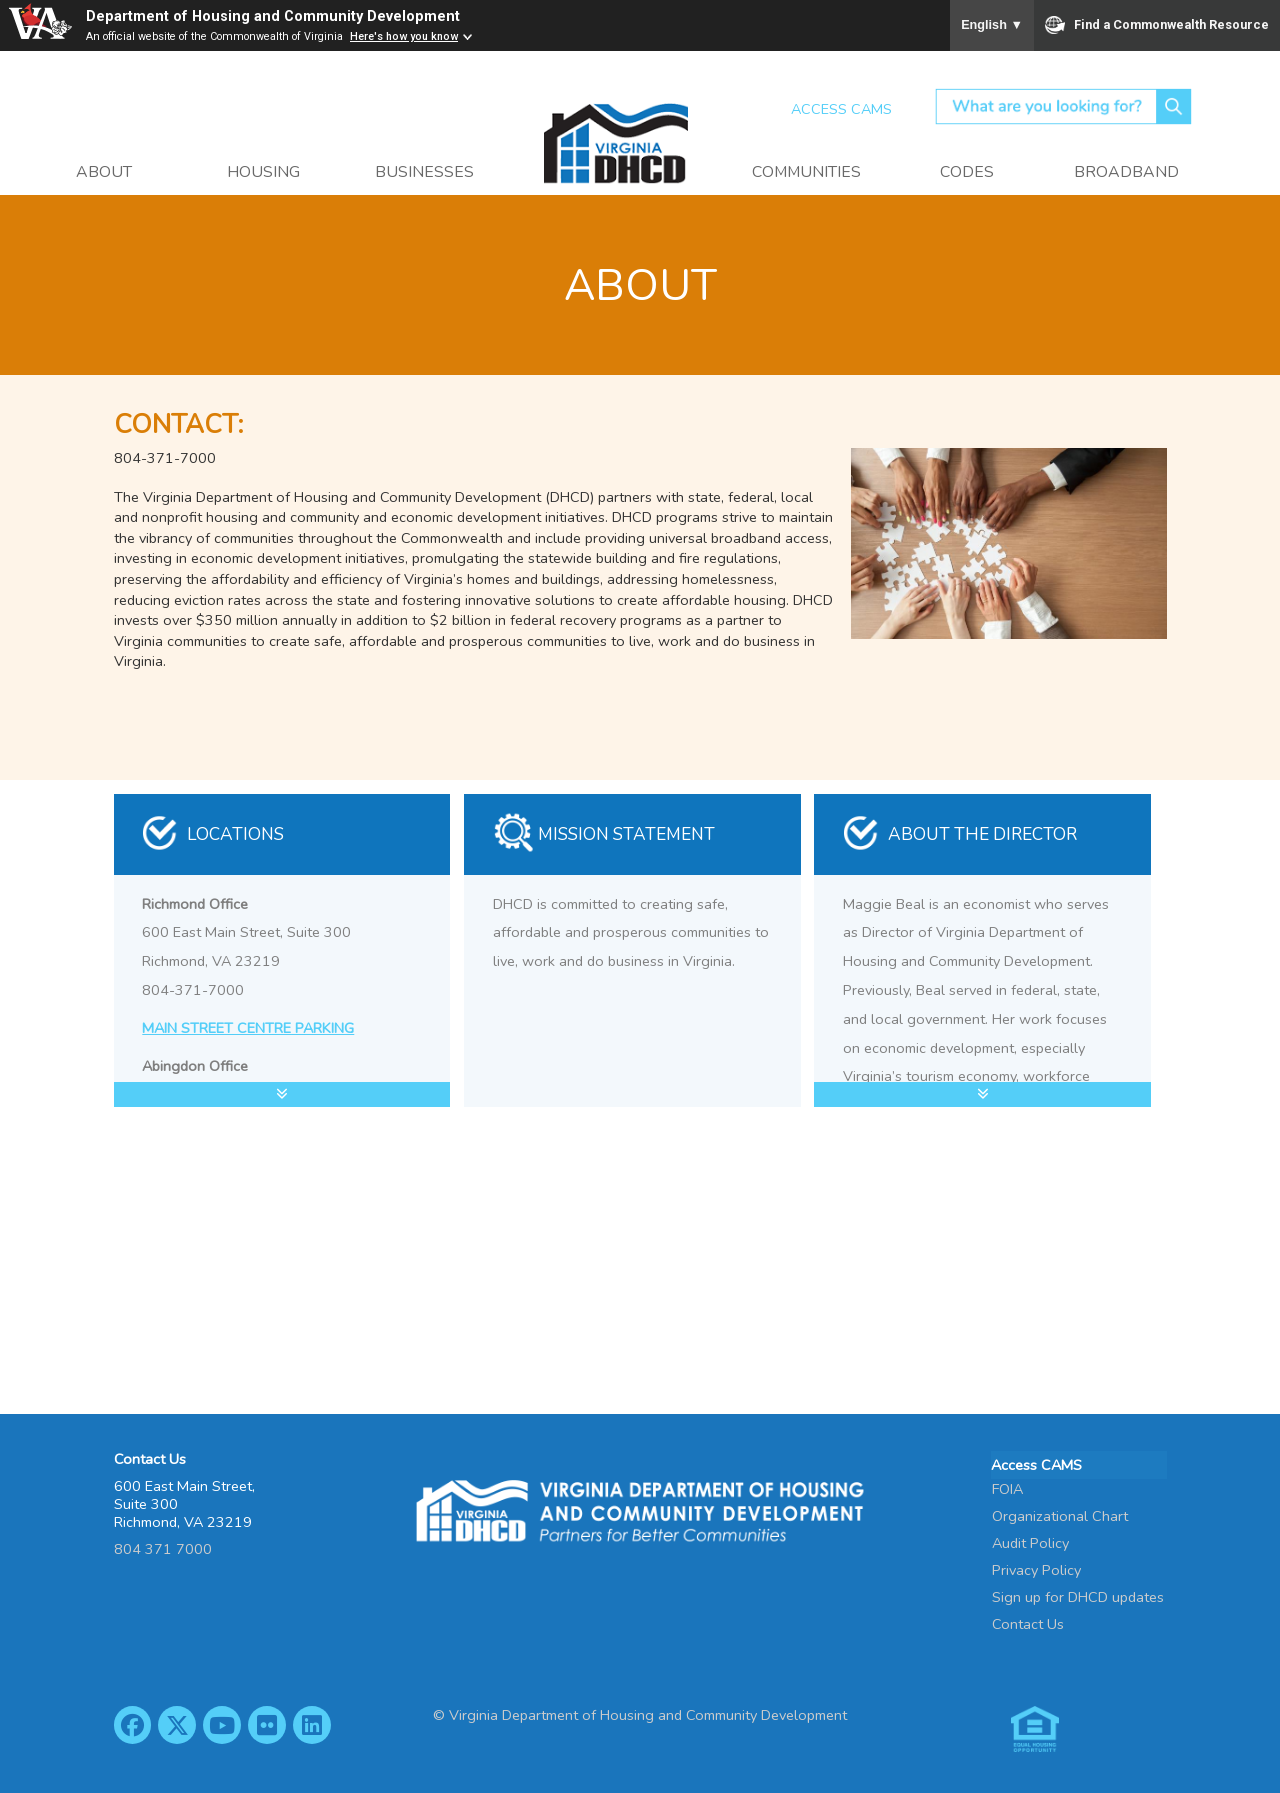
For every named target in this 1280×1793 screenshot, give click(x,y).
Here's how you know (404, 36)
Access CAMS (841, 109)
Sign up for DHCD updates (1078, 1595)
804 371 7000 (163, 1549)
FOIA (1007, 1487)
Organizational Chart (1060, 1514)
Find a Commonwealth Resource (1157, 25)
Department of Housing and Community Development (273, 16)
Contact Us (1028, 1622)
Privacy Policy (1036, 1568)
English (992, 25)
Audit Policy (1030, 1541)
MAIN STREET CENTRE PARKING (248, 1028)
